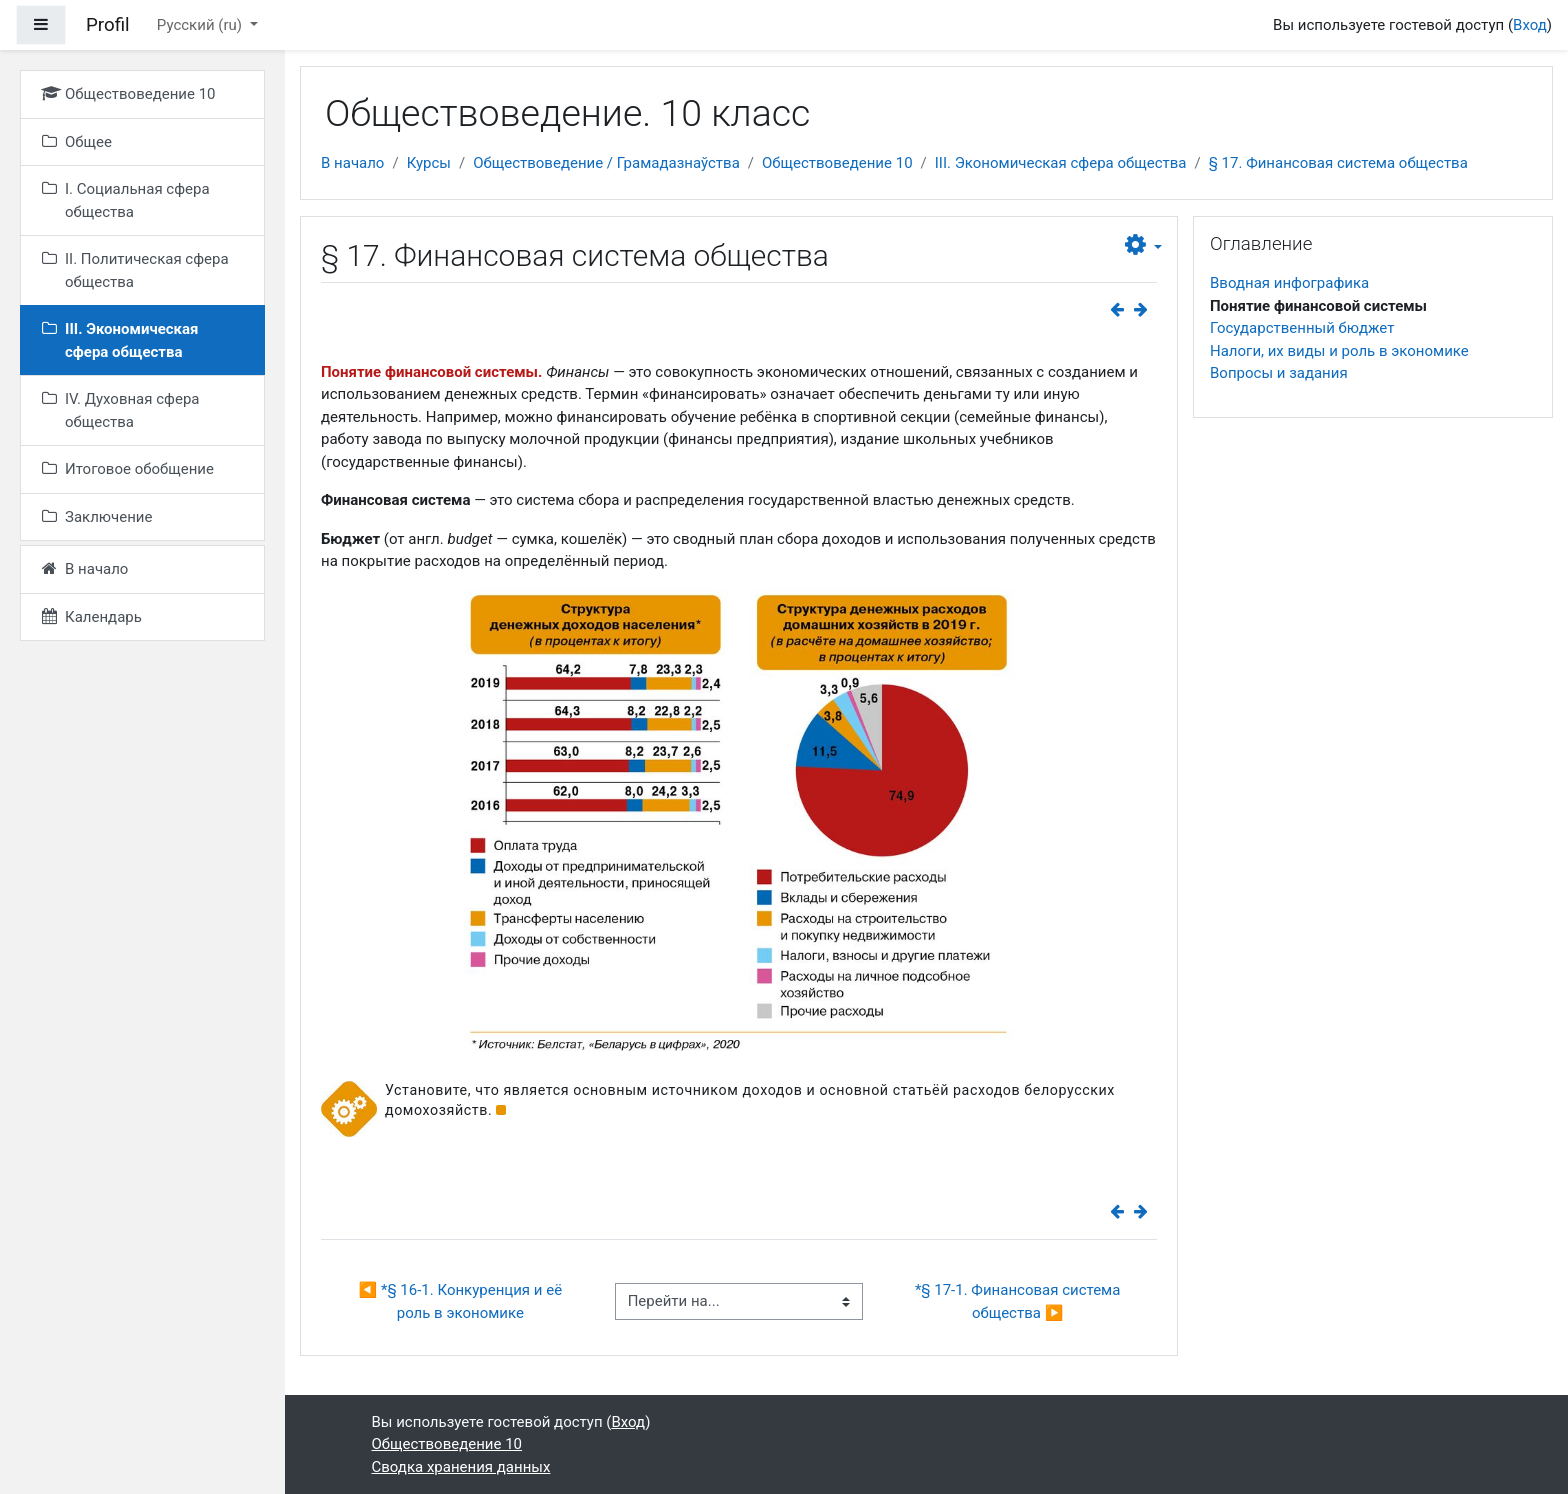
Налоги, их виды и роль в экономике (1339, 351)
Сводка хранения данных (461, 1467)
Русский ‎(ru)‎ (201, 25)
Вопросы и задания (1279, 373)
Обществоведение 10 (837, 163)
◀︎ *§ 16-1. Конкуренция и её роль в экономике (462, 1301)
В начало (352, 163)
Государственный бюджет (1302, 328)
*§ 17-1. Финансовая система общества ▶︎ (1019, 1301)
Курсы (429, 163)
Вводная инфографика (1289, 283)
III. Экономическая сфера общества (1061, 163)
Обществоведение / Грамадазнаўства (606, 163)
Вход (1530, 25)
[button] (1143, 246)
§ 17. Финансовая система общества (1338, 163)
